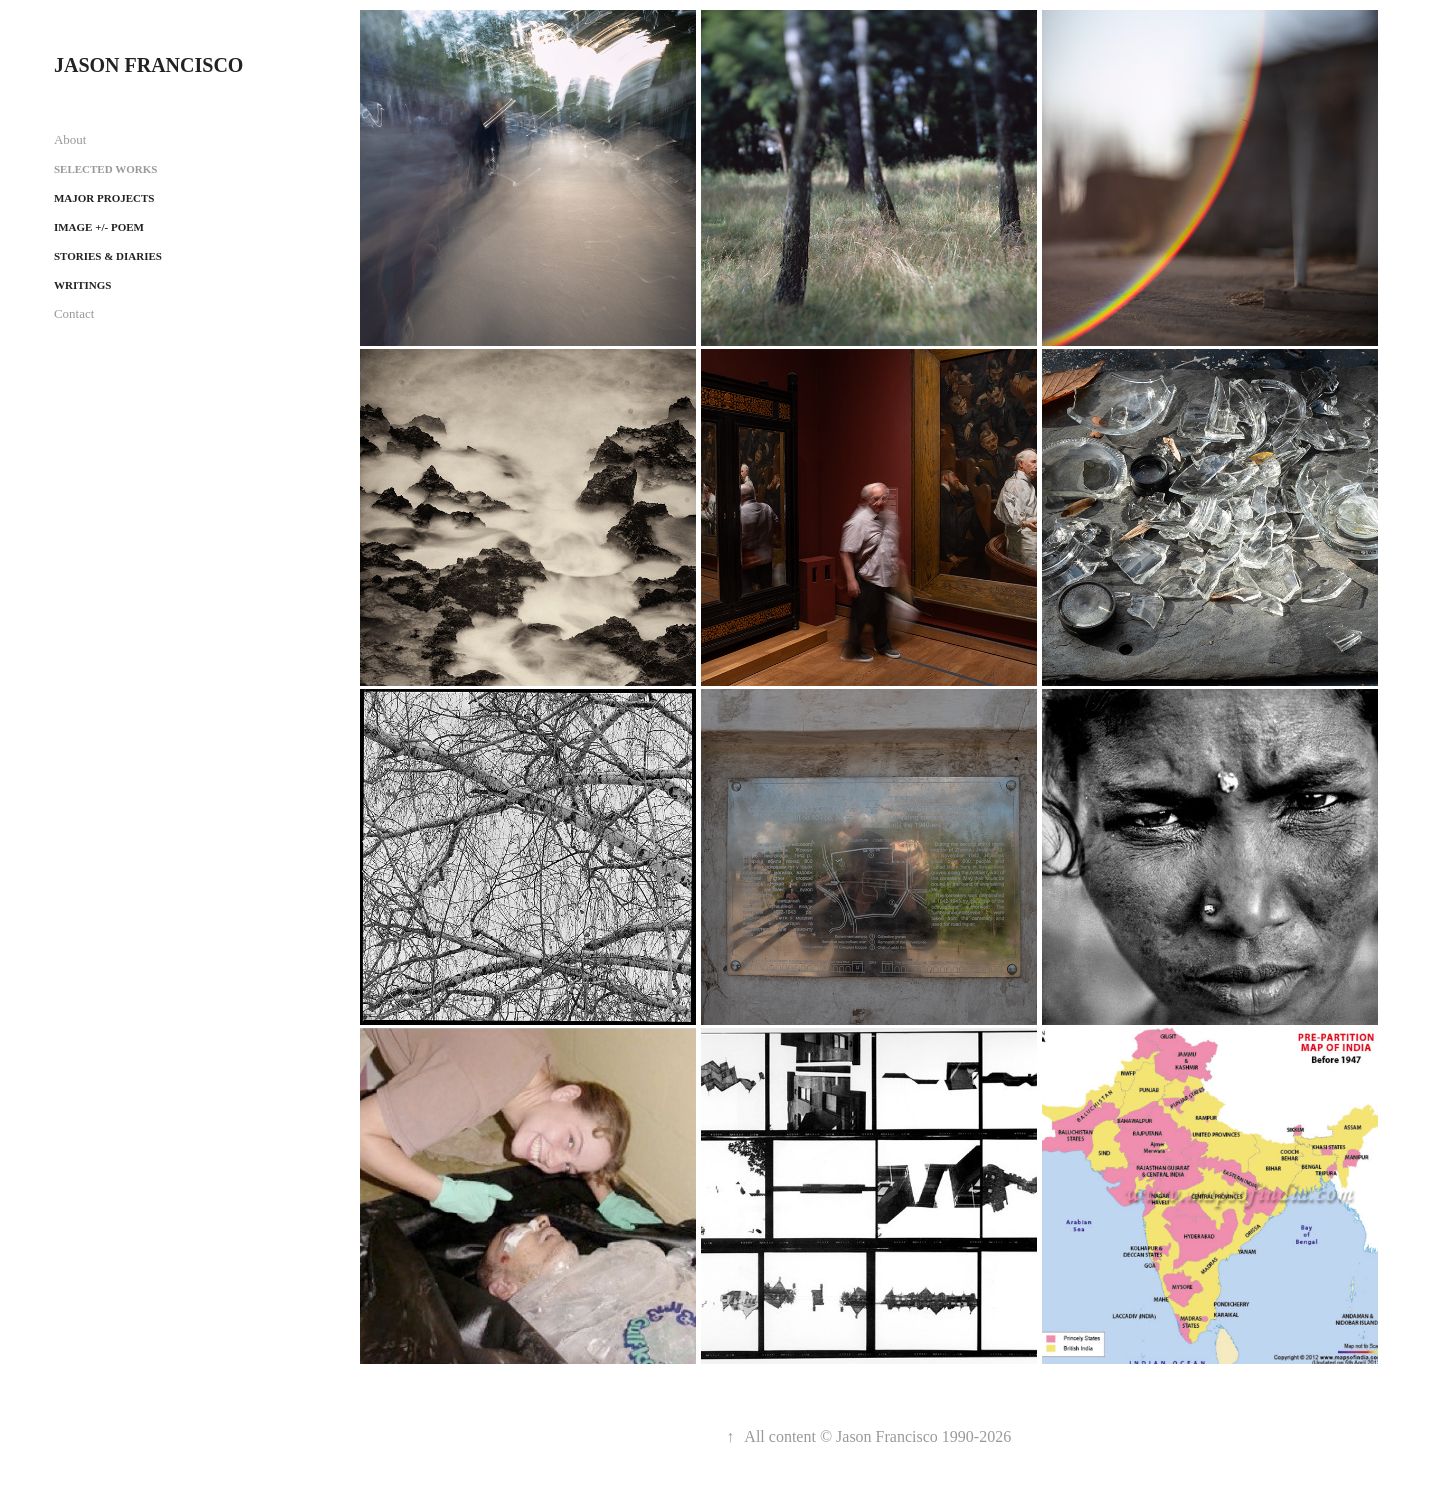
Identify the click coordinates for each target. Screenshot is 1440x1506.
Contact (74, 313)
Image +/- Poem (99, 227)
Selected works (105, 169)
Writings (82, 285)
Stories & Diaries (108, 256)
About (70, 139)
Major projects (104, 198)
